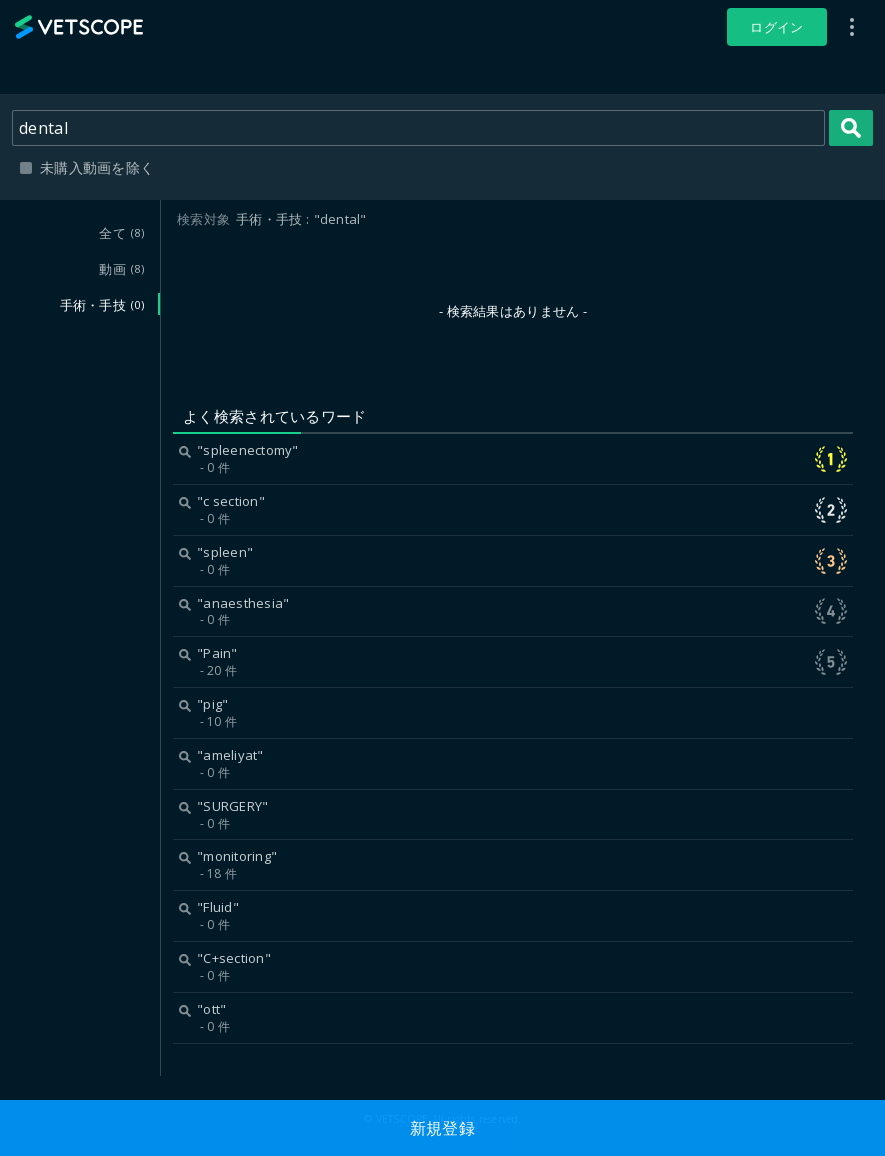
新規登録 (442, 1128)
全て (121, 233)
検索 (851, 128)
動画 (121, 269)
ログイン (776, 27)
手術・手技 (102, 305)
